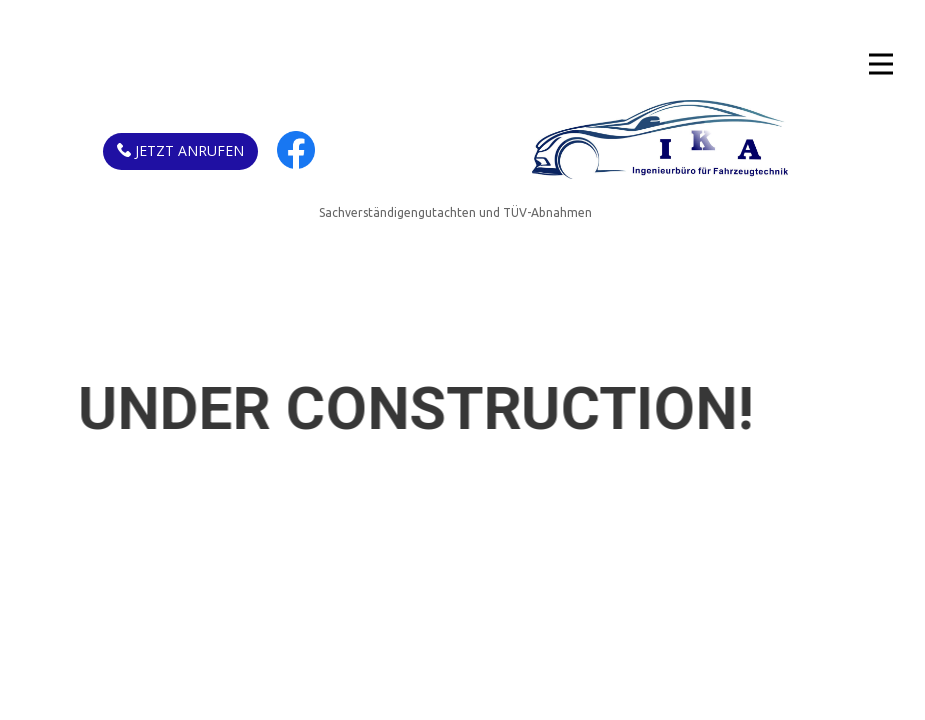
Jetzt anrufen (180, 151)
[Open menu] (881, 64)
